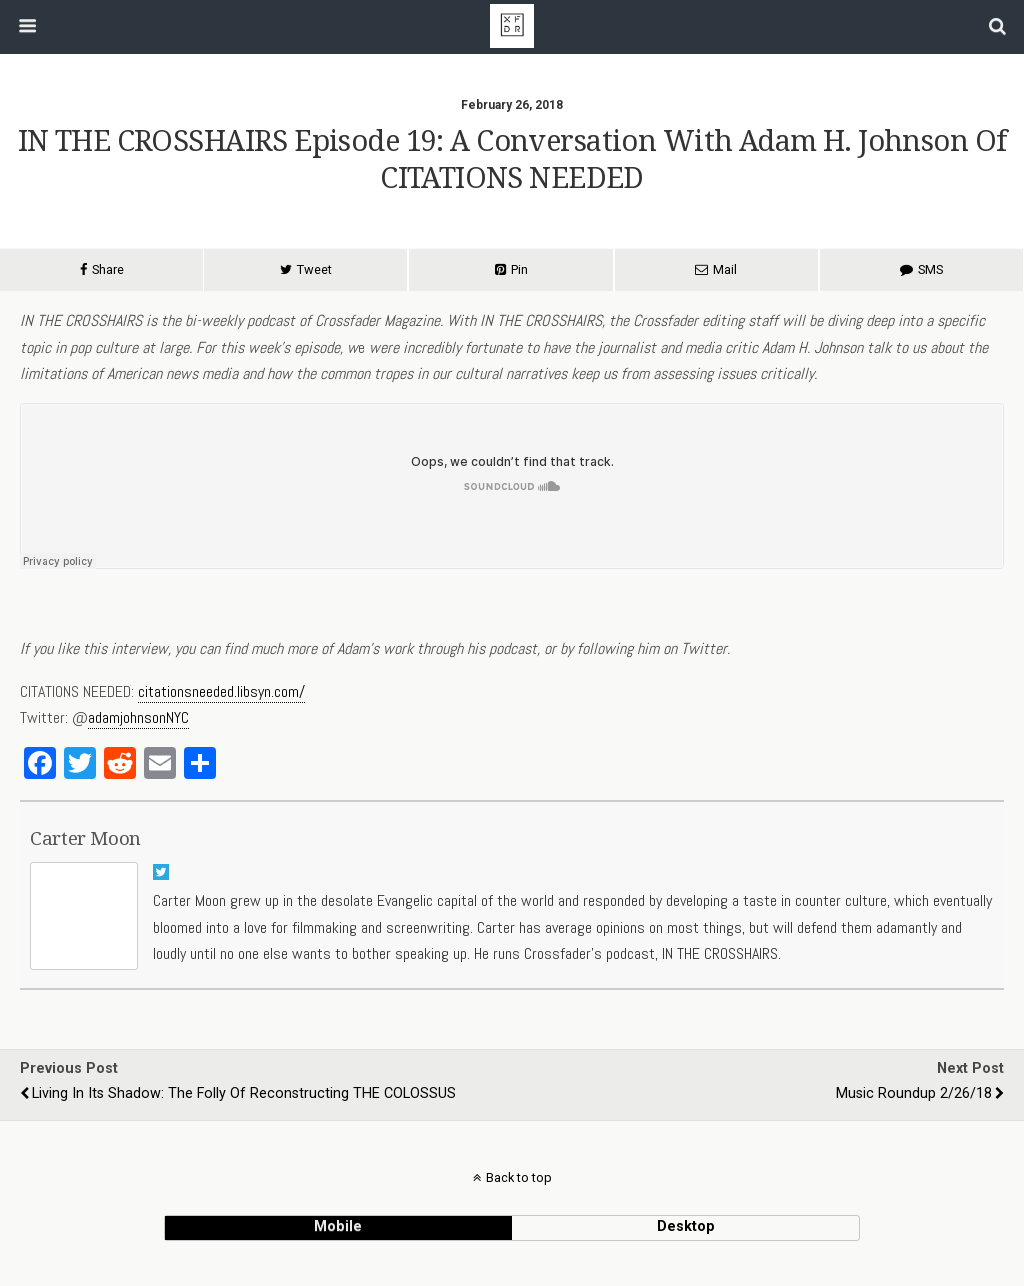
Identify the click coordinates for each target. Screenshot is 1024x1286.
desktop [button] (686, 1226)
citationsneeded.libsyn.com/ (221, 691)
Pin (519, 269)
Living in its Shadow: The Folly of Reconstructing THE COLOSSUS (244, 1093)
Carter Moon (85, 838)
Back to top (519, 1177)
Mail (725, 269)
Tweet (314, 269)
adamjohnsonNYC (138, 717)
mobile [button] (338, 1226)
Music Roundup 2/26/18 (914, 1093)
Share (108, 269)
